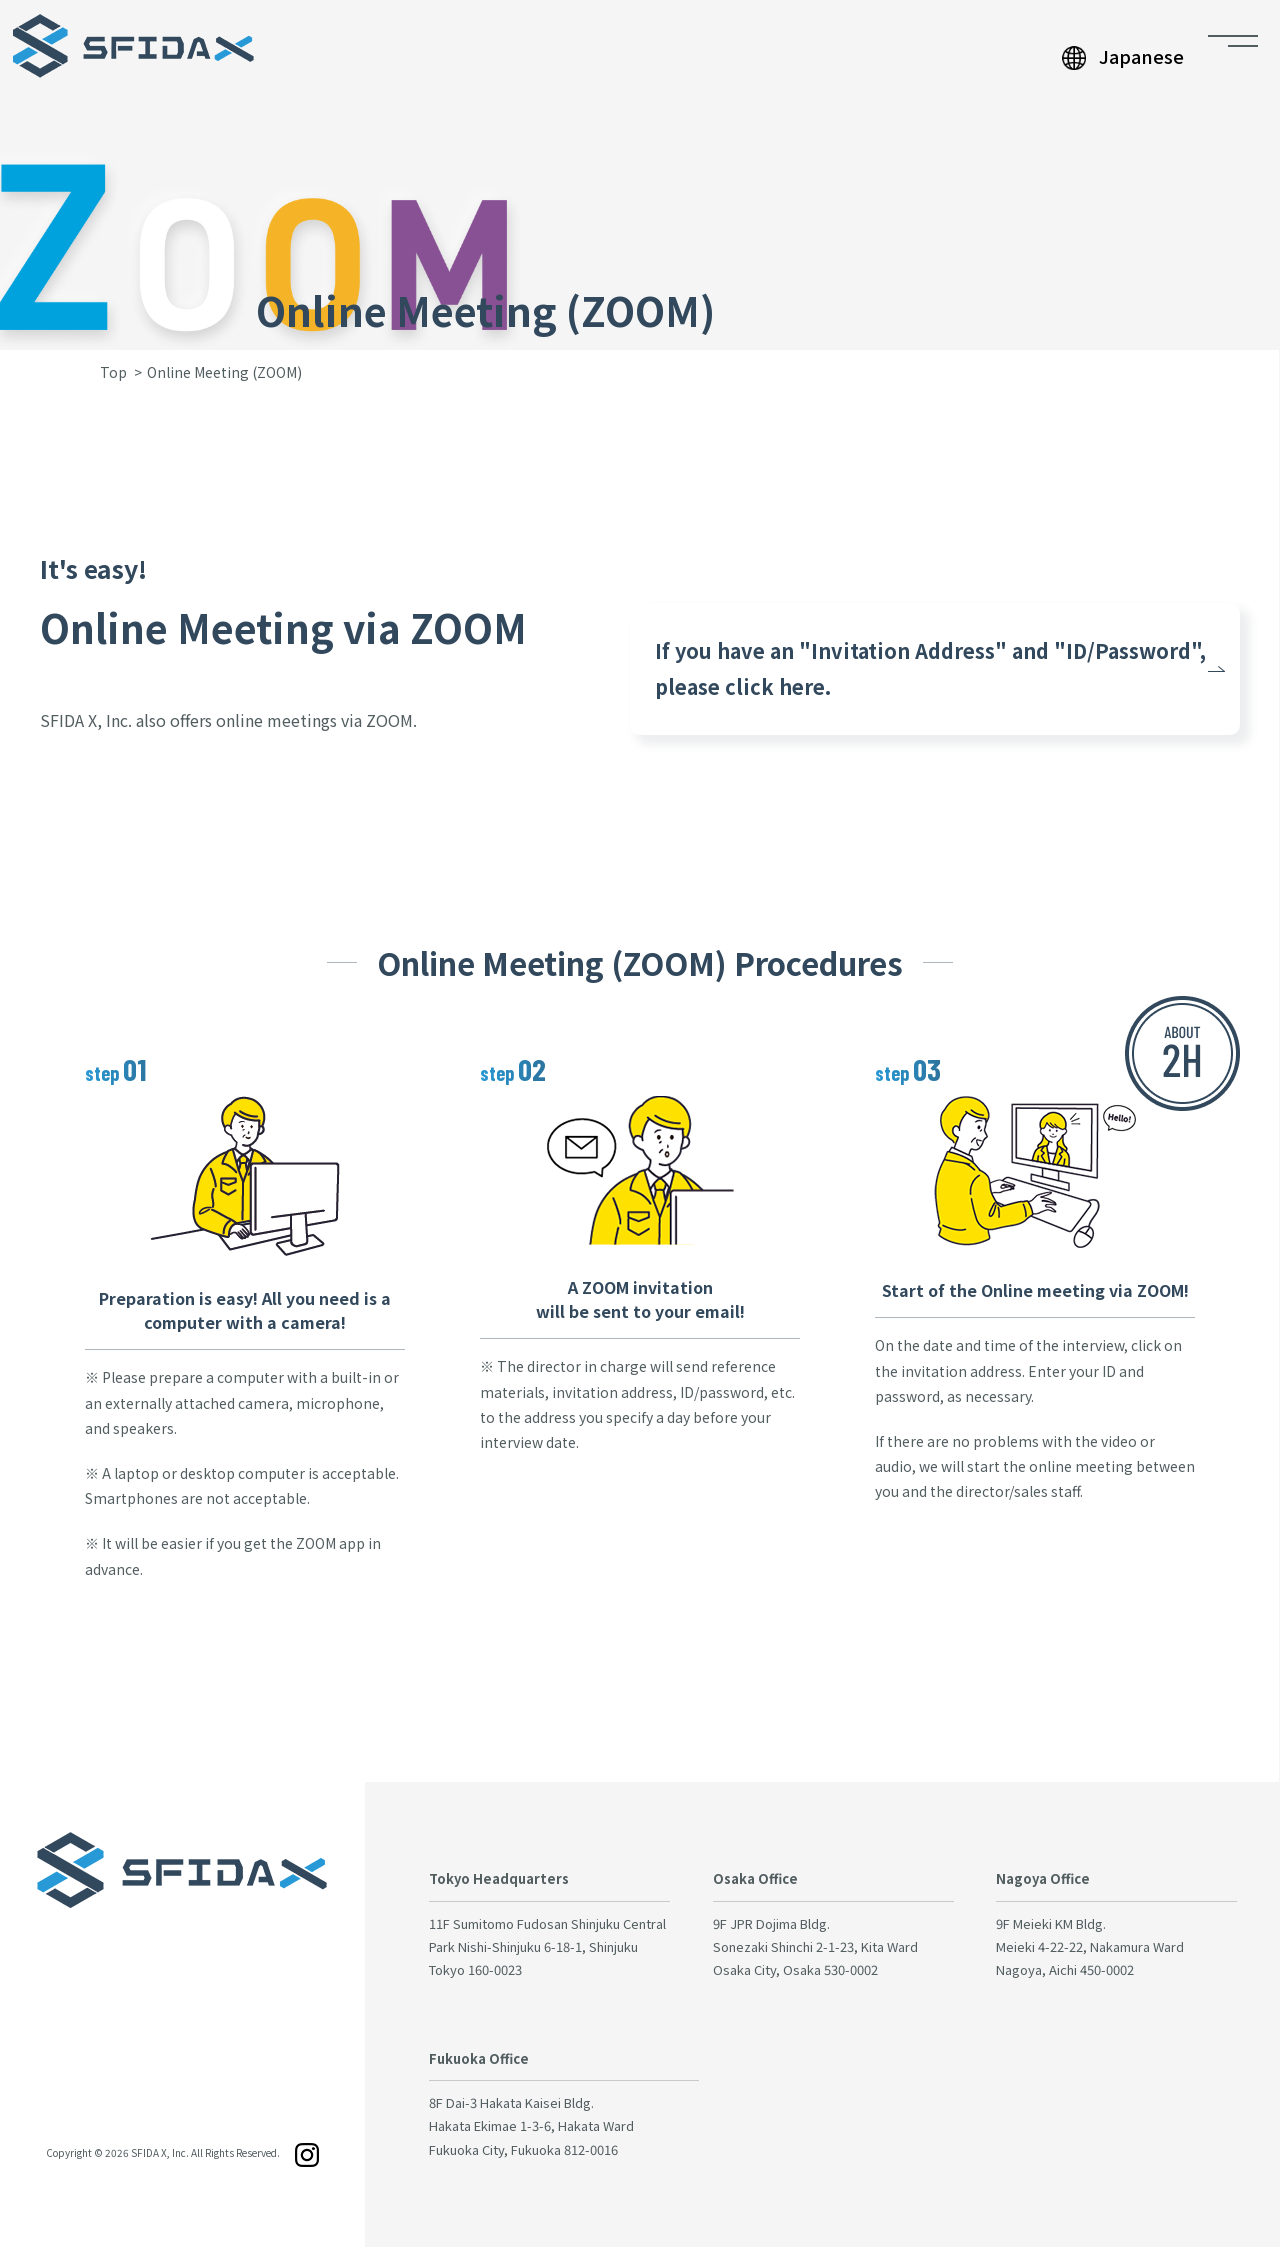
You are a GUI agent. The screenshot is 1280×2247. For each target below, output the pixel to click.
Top (113, 372)
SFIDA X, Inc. (160, 2152)
